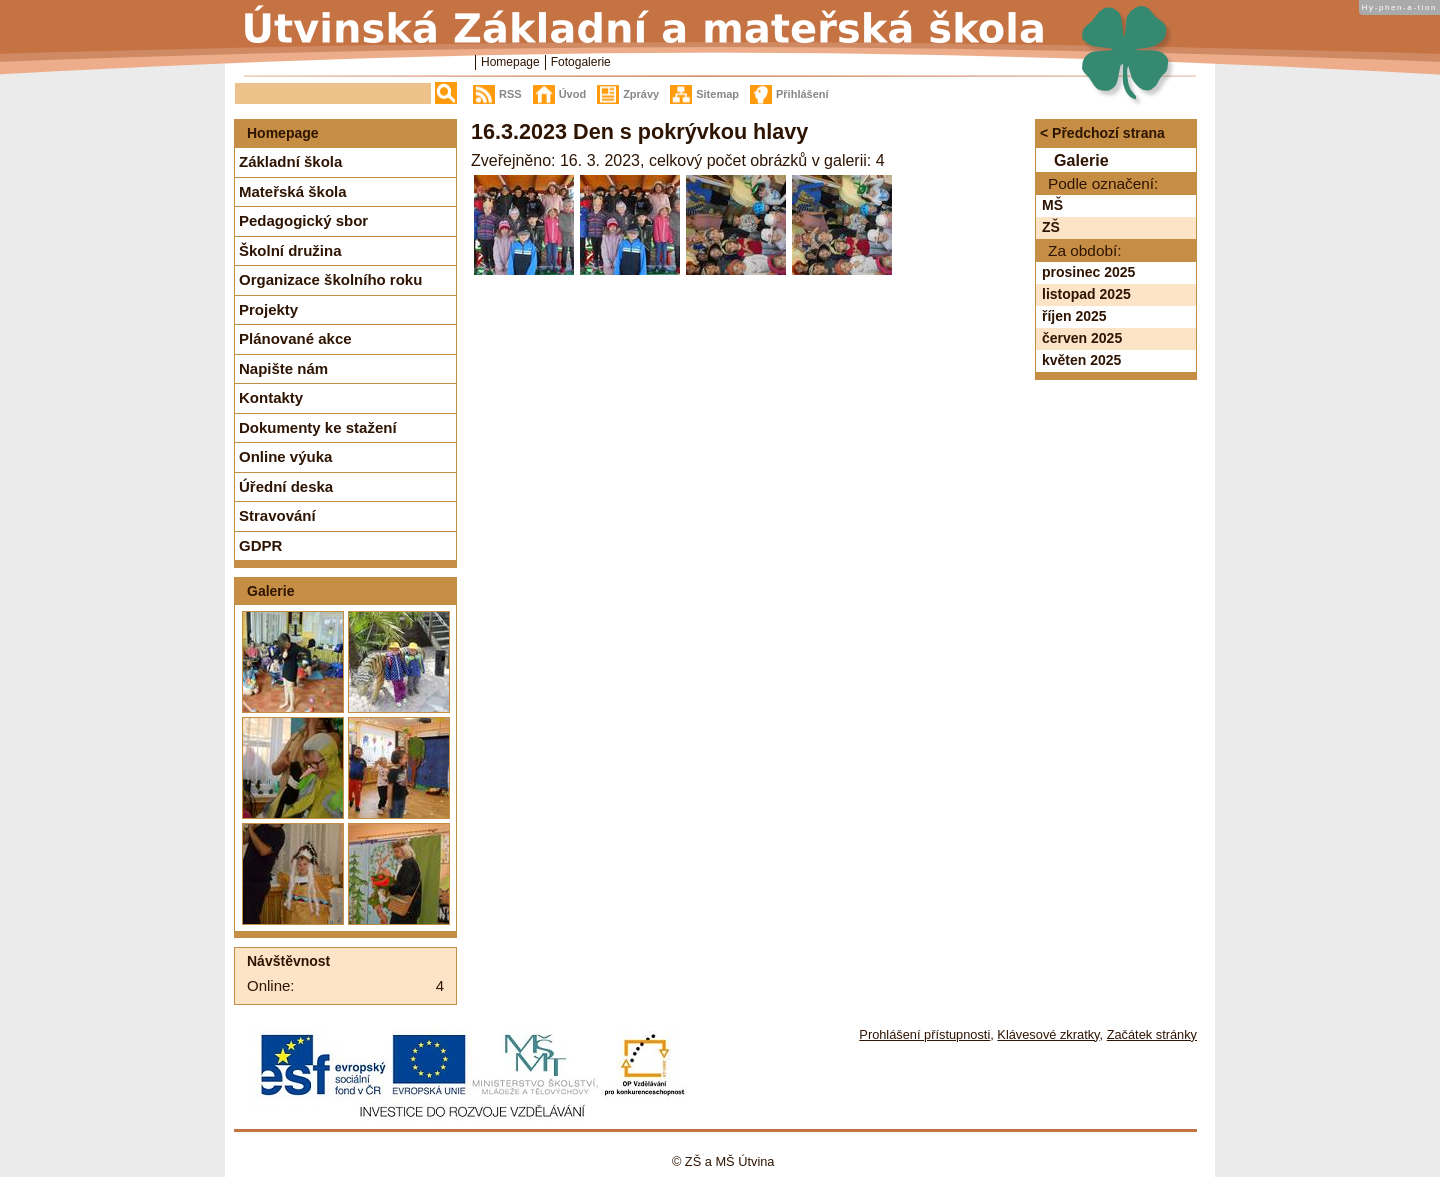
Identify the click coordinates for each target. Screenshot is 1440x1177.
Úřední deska (286, 486)
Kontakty (271, 397)
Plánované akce (295, 338)
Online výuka (285, 456)
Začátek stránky (1152, 1034)
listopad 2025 (1086, 294)
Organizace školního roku (330, 279)
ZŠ (1051, 227)
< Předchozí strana (1102, 133)
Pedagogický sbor (303, 220)
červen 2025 (1082, 338)
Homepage (510, 62)
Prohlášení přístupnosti (924, 1034)
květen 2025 (1081, 360)
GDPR (260, 545)
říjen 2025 (1074, 316)
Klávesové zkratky (1048, 1034)
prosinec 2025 (1088, 272)
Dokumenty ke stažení (318, 427)
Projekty (268, 309)
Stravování (277, 515)
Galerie (270, 591)
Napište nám (283, 368)
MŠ (1052, 205)
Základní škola (290, 161)
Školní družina (290, 250)
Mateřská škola (293, 191)
